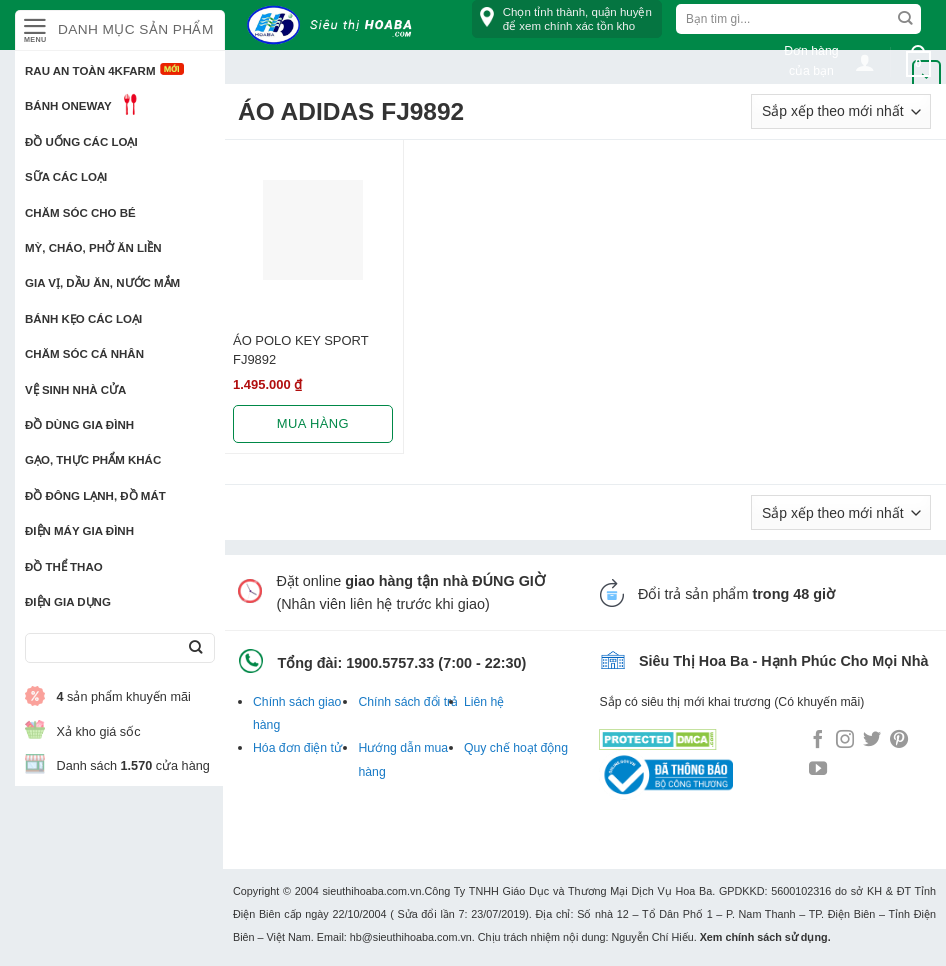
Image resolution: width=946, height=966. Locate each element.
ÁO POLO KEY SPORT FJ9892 (300, 350)
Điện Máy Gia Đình (79, 531)
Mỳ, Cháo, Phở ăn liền (93, 248)
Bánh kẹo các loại (83, 319)
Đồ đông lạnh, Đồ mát (95, 496)
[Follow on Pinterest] (899, 741)
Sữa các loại (66, 177)
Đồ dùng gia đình (79, 425)
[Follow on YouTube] (818, 770)
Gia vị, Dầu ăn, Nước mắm (102, 283)
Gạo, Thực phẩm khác (93, 460)
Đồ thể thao (64, 567)
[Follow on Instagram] (845, 741)
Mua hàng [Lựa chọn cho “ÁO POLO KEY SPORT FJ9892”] (313, 423)
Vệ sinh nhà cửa (75, 390)
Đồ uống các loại (81, 142)
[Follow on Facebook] (818, 741)
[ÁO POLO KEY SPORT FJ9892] (313, 230)
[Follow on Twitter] (872, 741)
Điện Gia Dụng (68, 602)
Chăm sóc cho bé (80, 213)
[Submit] (195, 648)
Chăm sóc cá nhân (84, 354)
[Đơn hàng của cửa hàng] (841, 111)
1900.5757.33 (390, 663)
